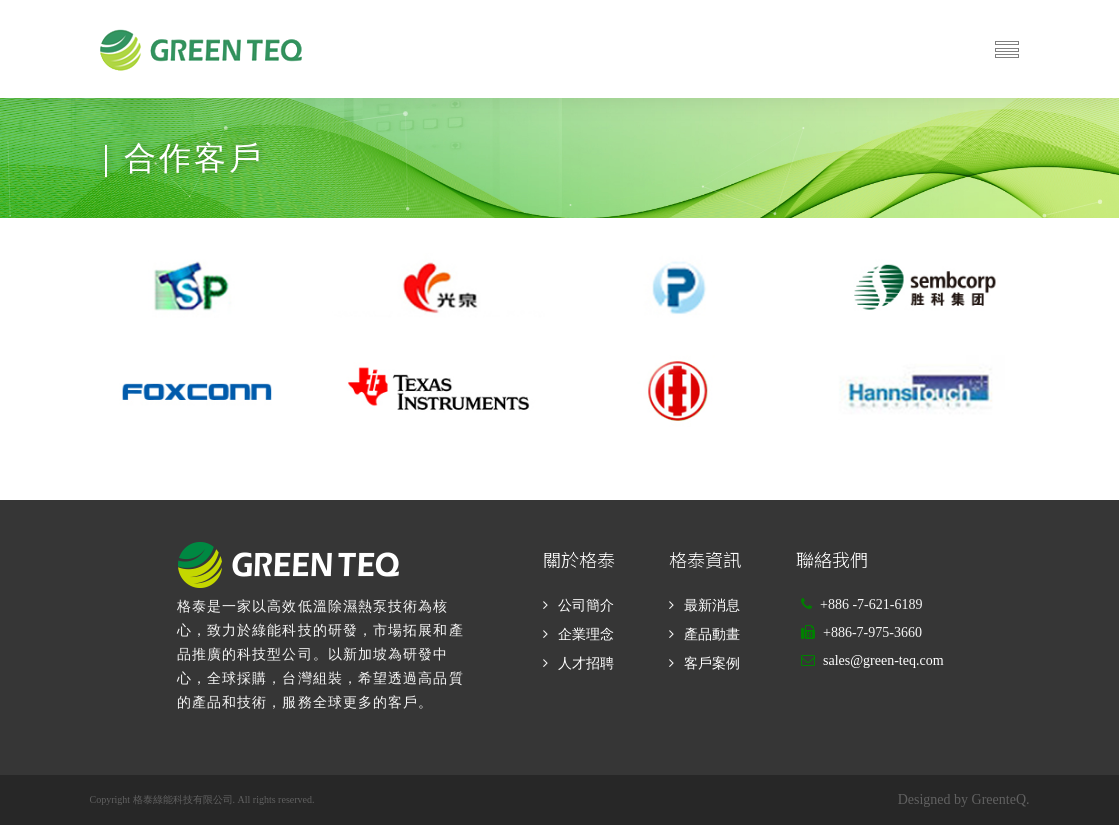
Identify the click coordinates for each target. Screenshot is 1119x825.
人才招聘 (586, 663)
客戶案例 (712, 663)
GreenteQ (999, 799)
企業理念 (586, 634)
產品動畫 (712, 634)
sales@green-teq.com (883, 660)
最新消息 (712, 605)
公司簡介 (586, 605)
